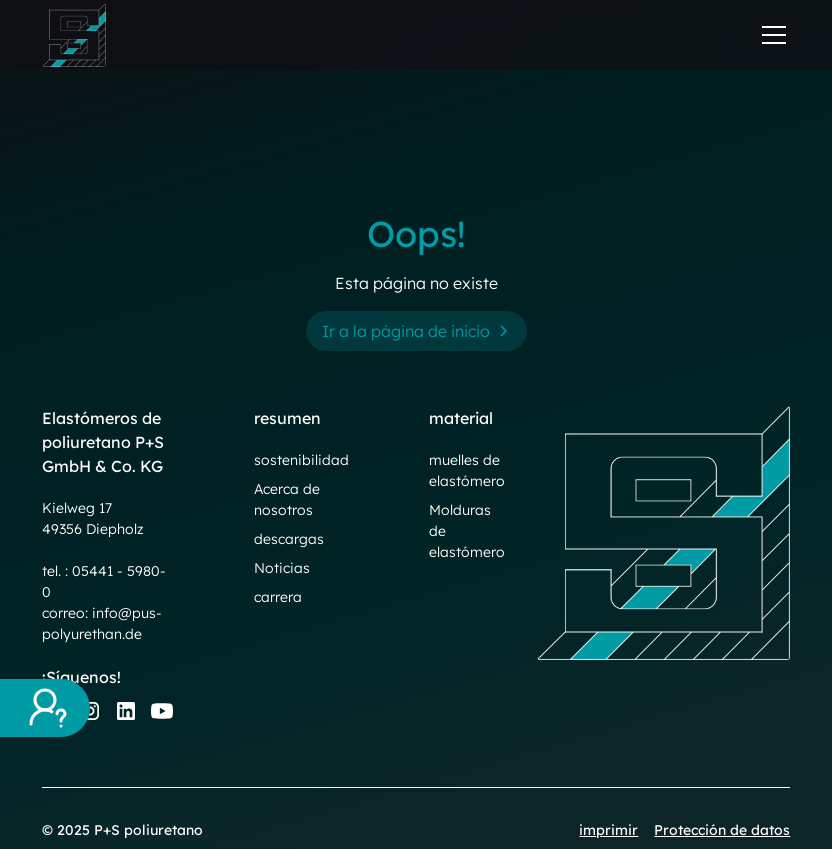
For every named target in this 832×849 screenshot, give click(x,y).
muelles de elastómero (467, 470)
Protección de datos (722, 830)
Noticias (282, 568)
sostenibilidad (301, 460)
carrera (278, 597)
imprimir (608, 830)
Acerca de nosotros (287, 499)
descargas (289, 539)
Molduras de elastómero (467, 531)
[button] (770, 35)
